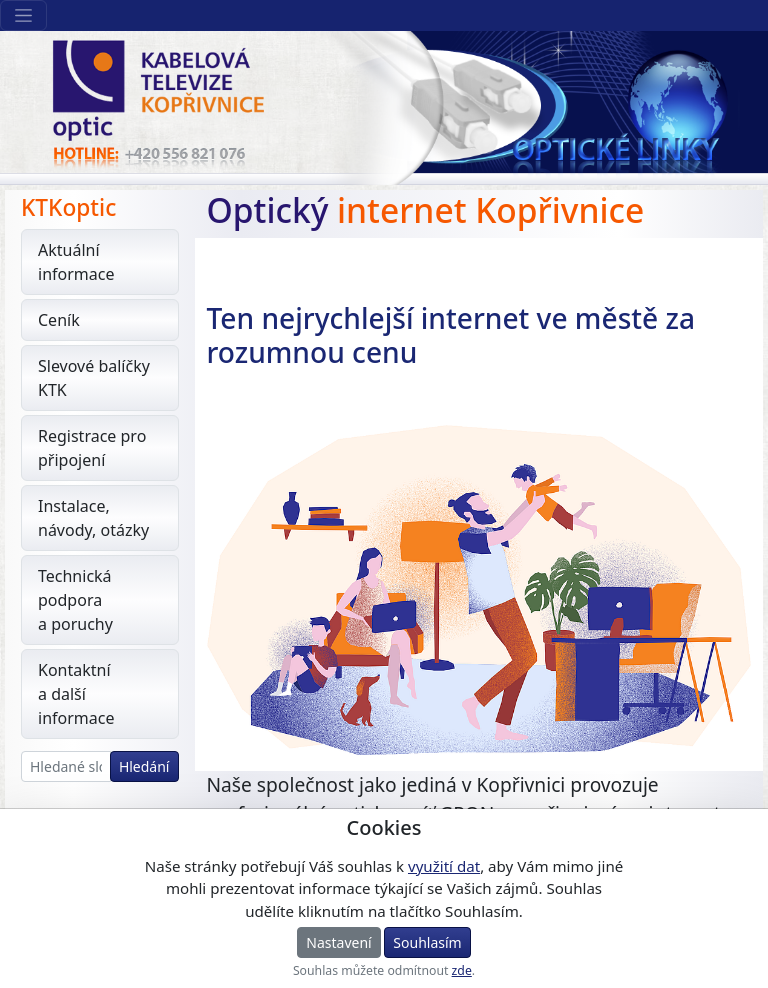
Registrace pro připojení (92, 448)
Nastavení (338, 942)
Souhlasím (427, 942)
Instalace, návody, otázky (93, 518)
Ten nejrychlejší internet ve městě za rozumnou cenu (451, 335)
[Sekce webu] (23, 15)
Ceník (59, 320)
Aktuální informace (76, 262)
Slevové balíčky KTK (94, 378)
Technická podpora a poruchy (75, 600)
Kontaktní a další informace (76, 694)
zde (462, 970)
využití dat (444, 866)
